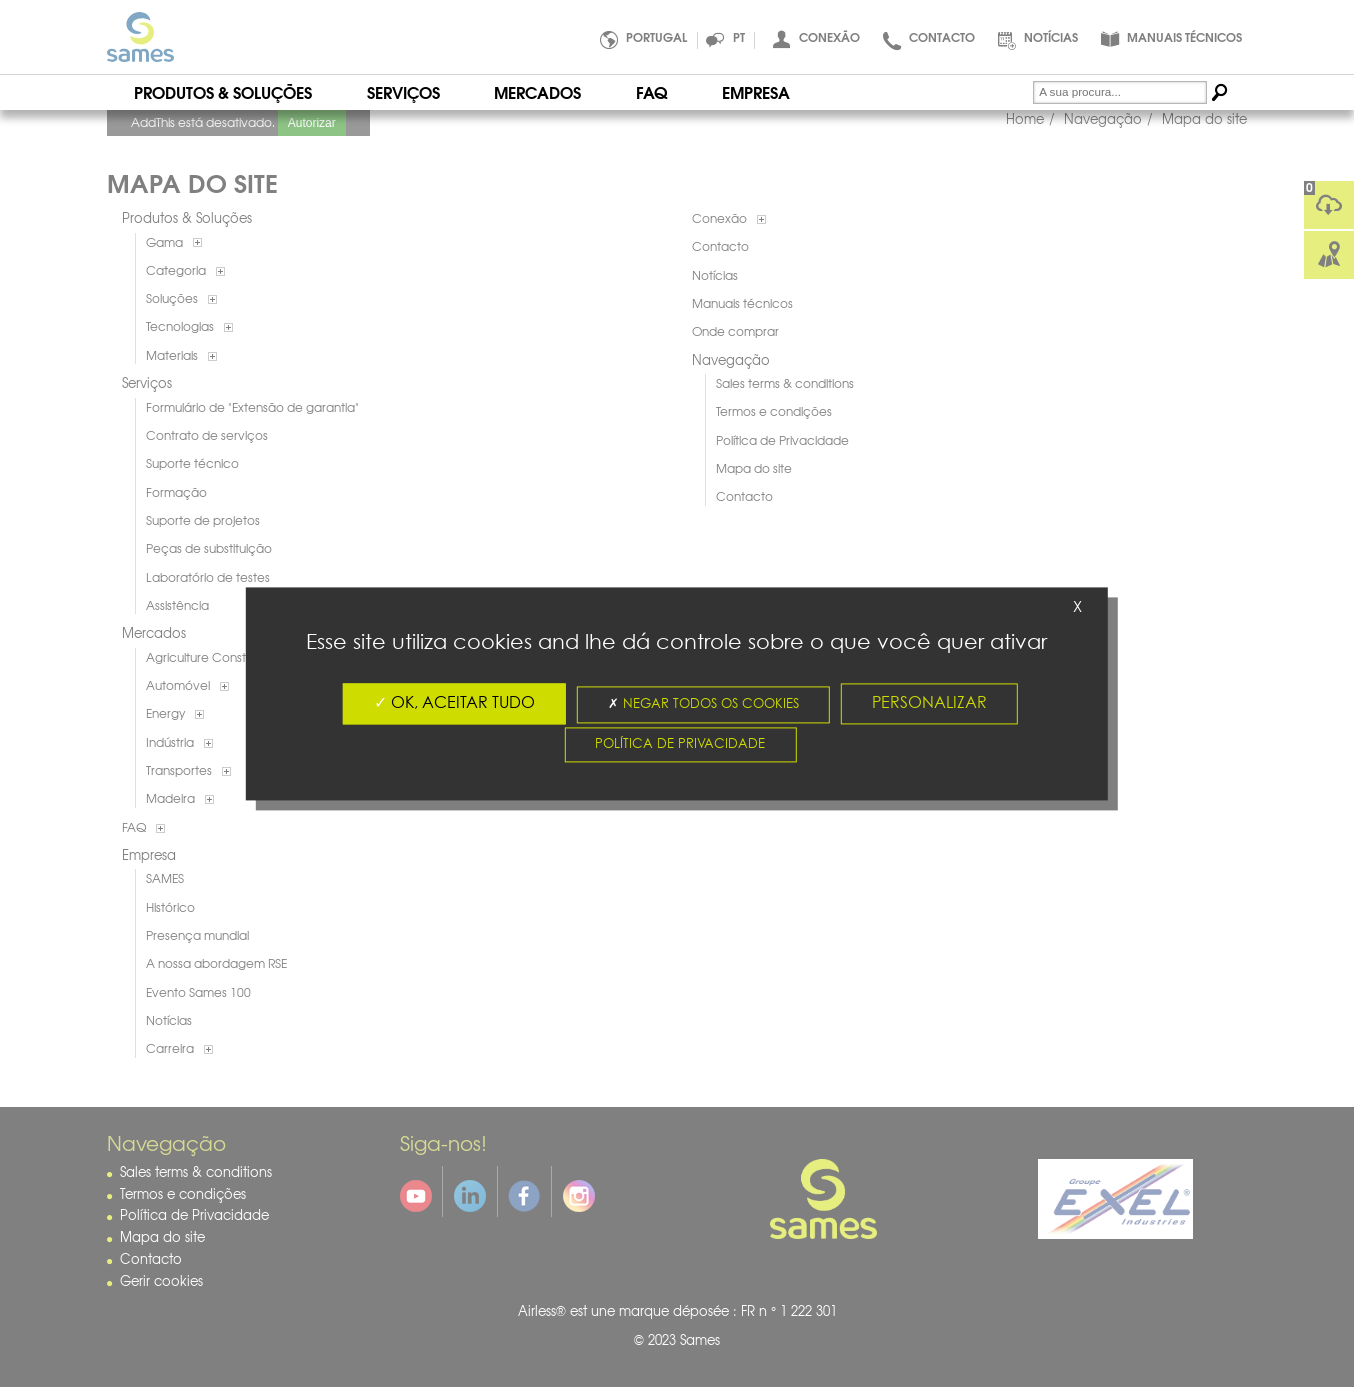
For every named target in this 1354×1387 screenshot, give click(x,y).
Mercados (537, 92)
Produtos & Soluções (223, 92)
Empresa (756, 92)
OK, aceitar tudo (454, 703)
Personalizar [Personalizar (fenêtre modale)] (929, 703)
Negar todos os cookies (703, 704)
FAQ (651, 92)
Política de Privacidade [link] (680, 744)
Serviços (403, 92)
